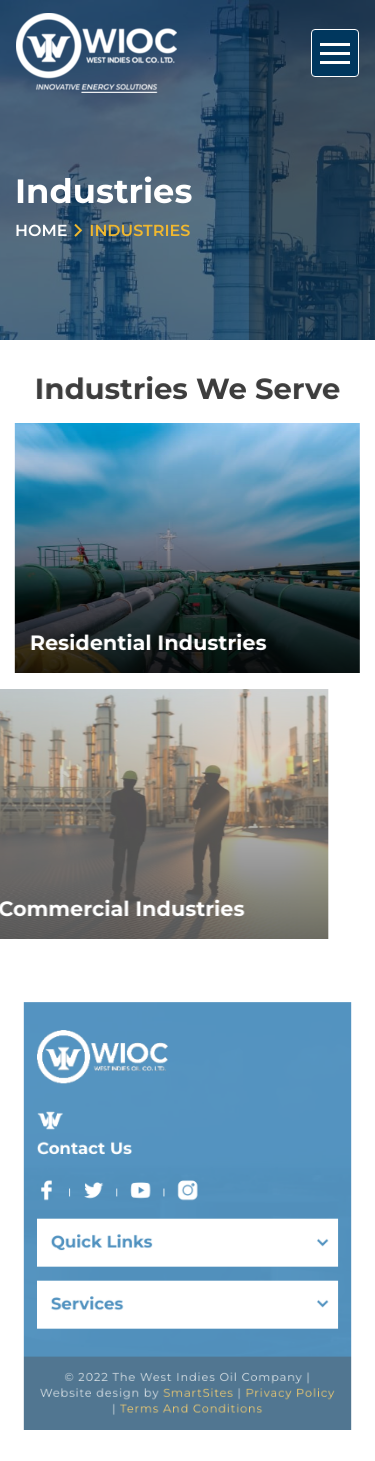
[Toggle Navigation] (335, 53)
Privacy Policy (275, 1368)
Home (41, 231)
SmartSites (197, 1368)
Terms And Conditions (191, 1382)
